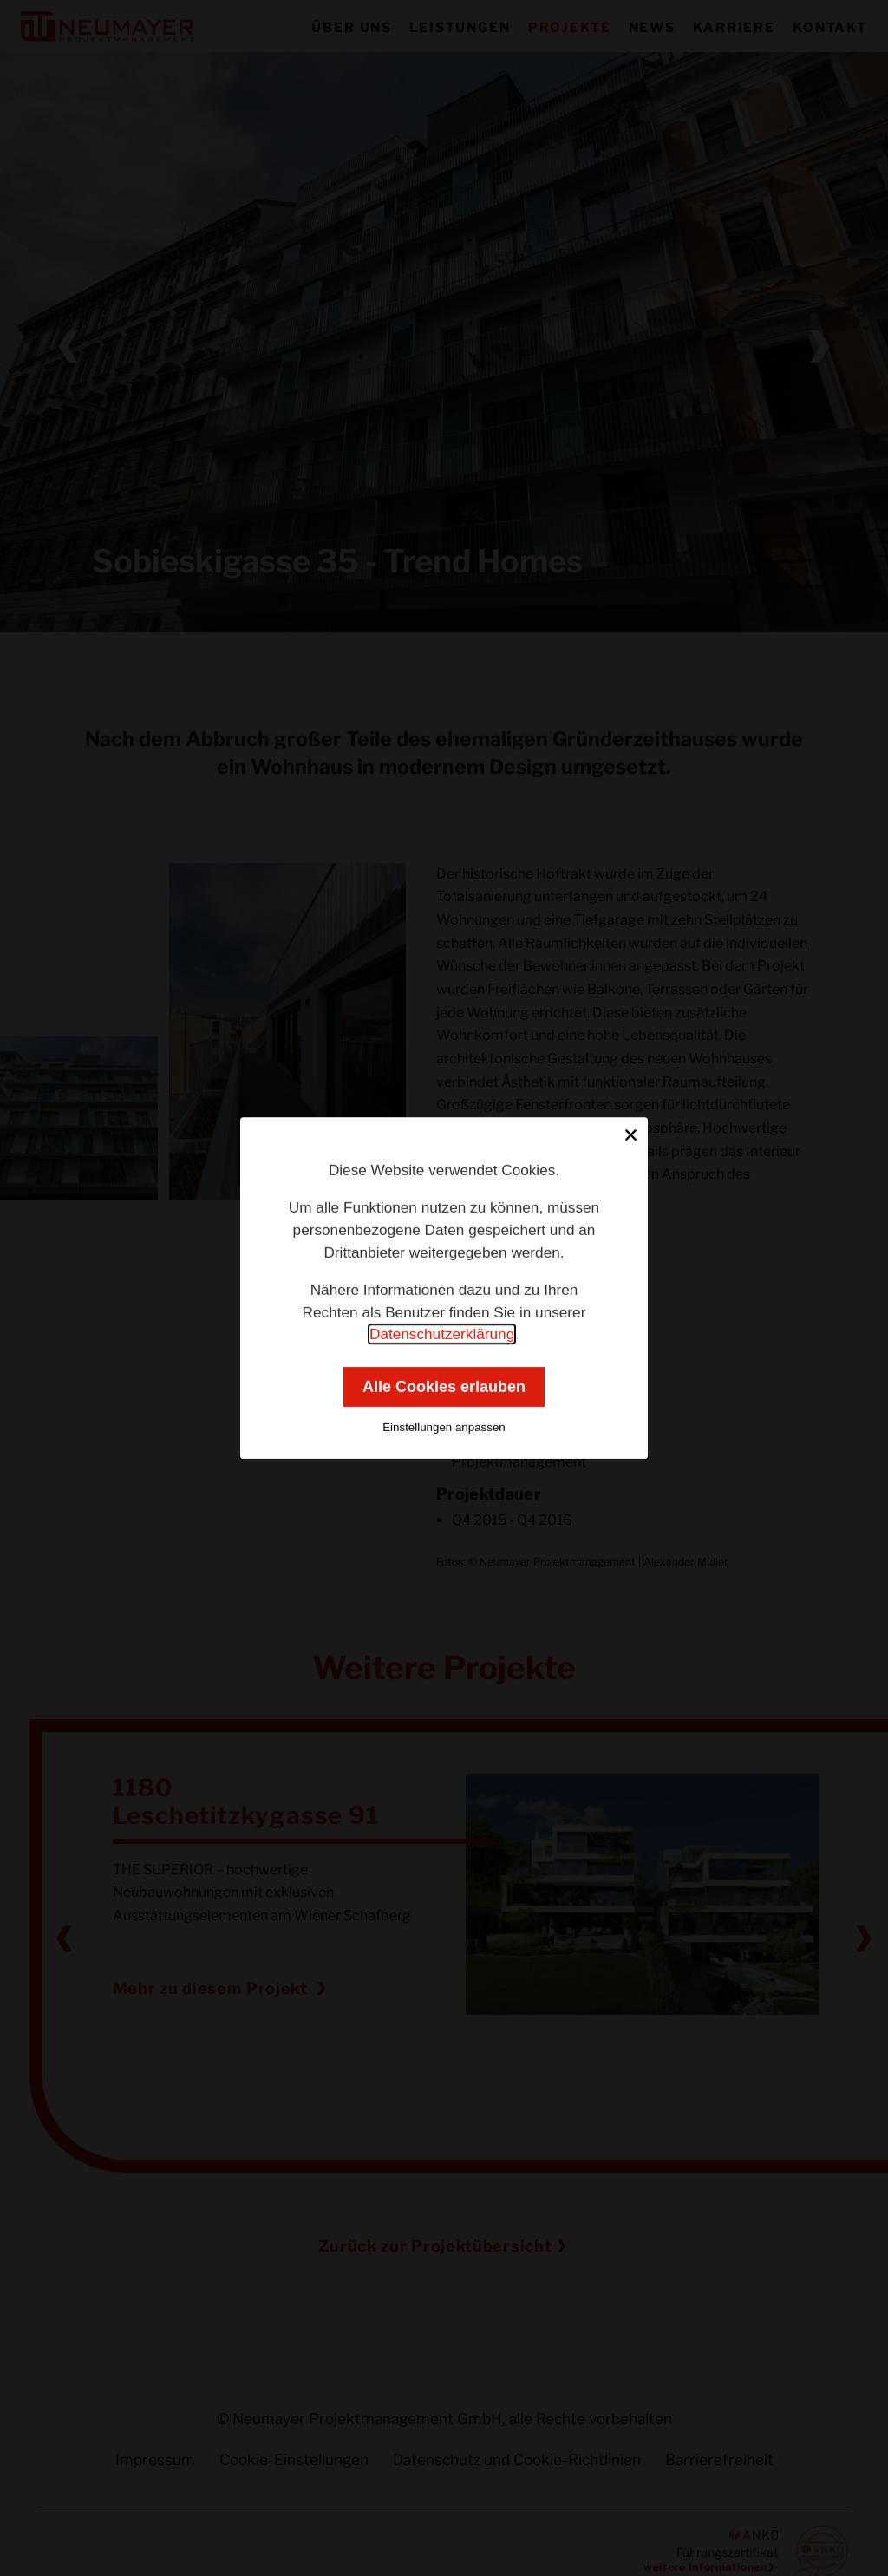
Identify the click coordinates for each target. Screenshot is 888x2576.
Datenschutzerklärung (441, 1334)
